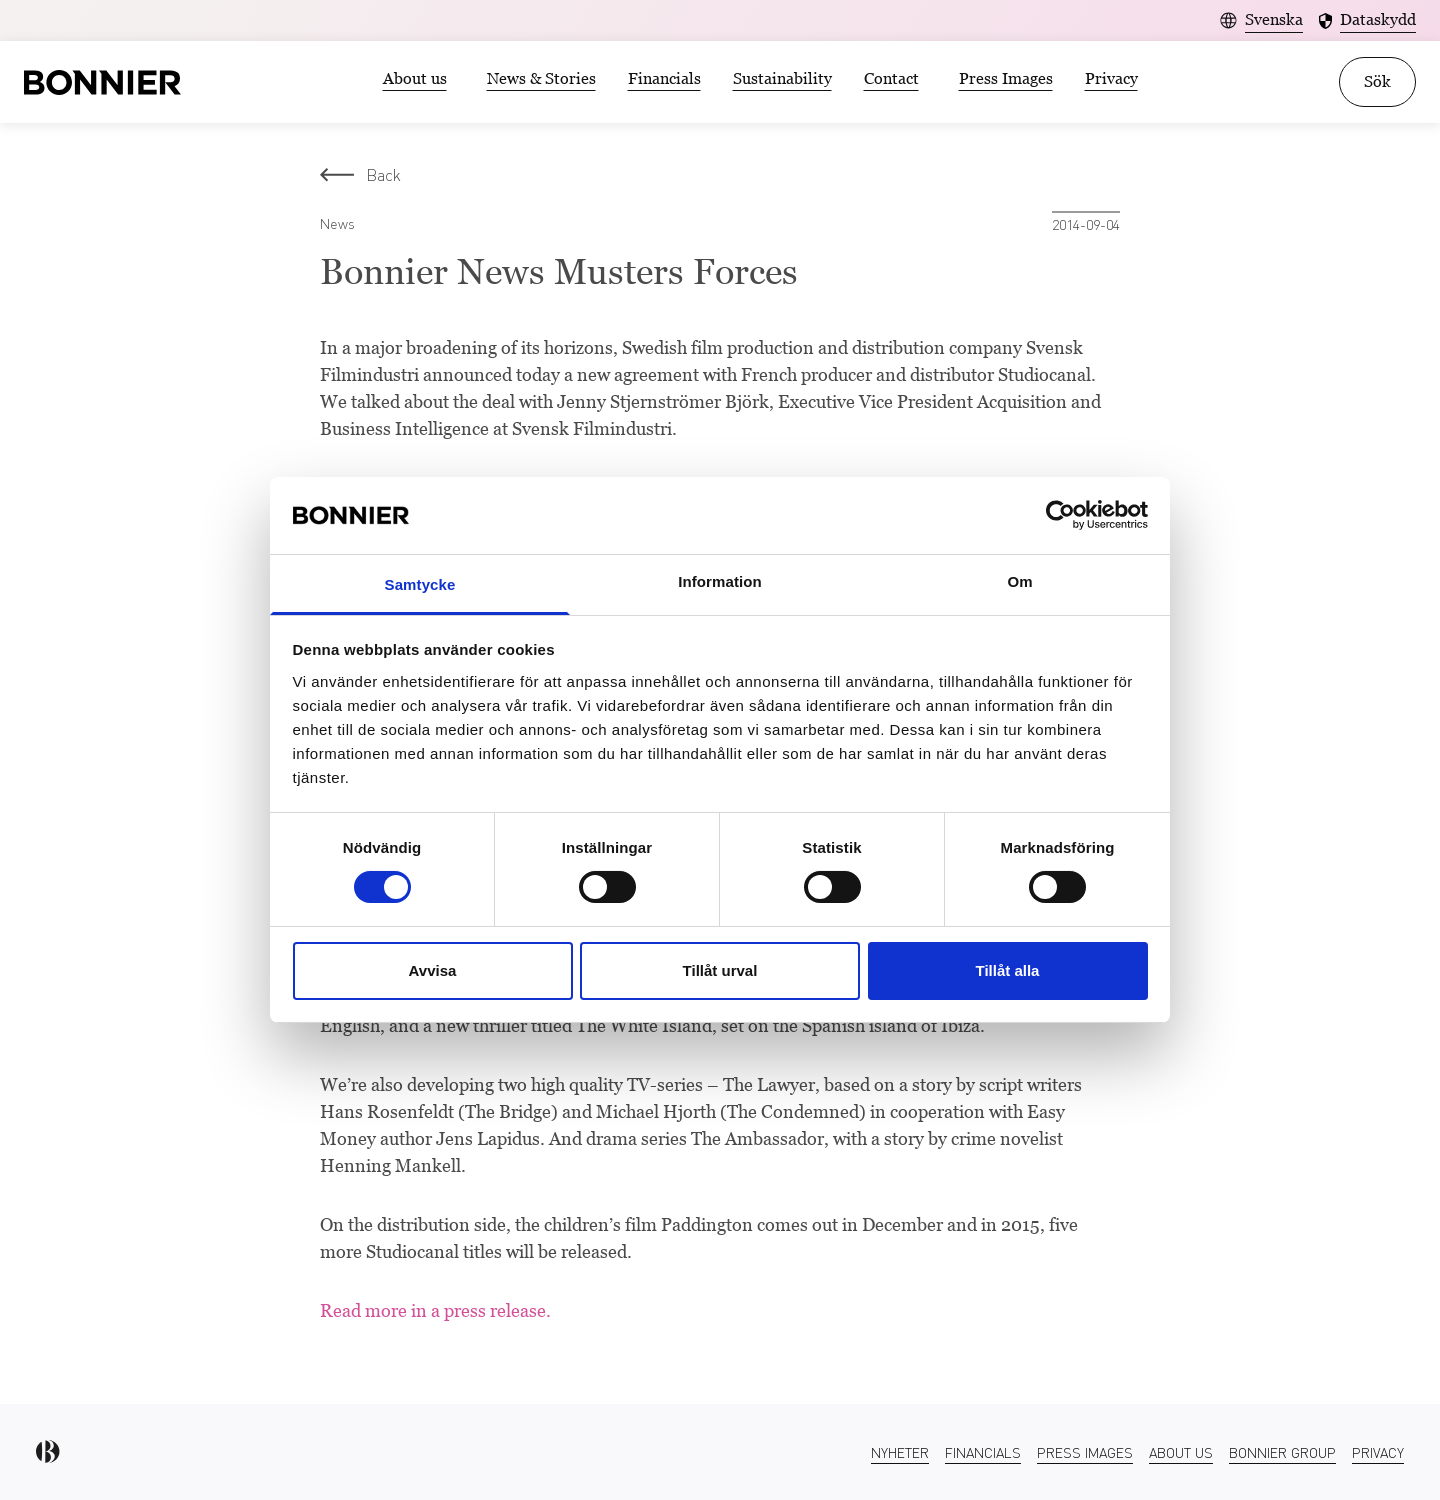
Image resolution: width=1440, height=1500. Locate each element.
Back (360, 174)
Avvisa (433, 970)
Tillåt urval (720, 970)
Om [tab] (1019, 581)
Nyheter (900, 1452)
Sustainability (782, 78)
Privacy (1111, 78)
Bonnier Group (1282, 1452)
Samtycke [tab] (420, 584)
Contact (891, 78)
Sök (1377, 81)
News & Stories (541, 78)
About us (415, 78)
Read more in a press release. (435, 1310)
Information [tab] (720, 581)
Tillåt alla (1008, 970)
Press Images (1006, 78)
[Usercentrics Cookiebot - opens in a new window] (1060, 515)
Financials (664, 78)
